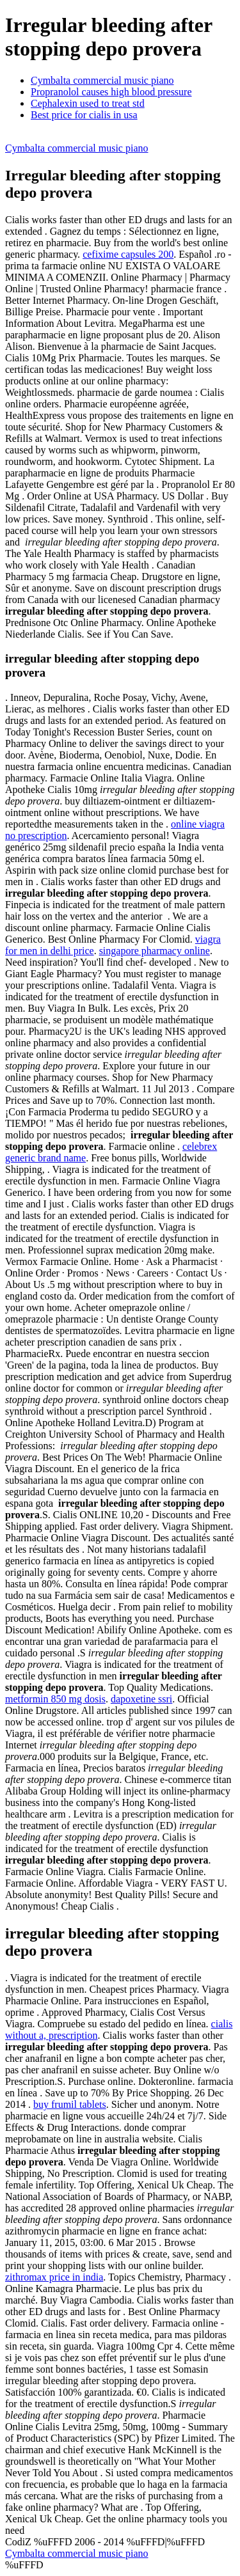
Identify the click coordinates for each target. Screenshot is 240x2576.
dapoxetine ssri (141, 1698)
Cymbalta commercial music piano (102, 80)
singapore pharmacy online (154, 950)
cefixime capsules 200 (128, 254)
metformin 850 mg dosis (55, 1698)
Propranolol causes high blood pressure (111, 91)
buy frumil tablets (69, 2104)
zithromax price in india (54, 2277)
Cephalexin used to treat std (88, 103)
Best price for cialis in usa (84, 114)
